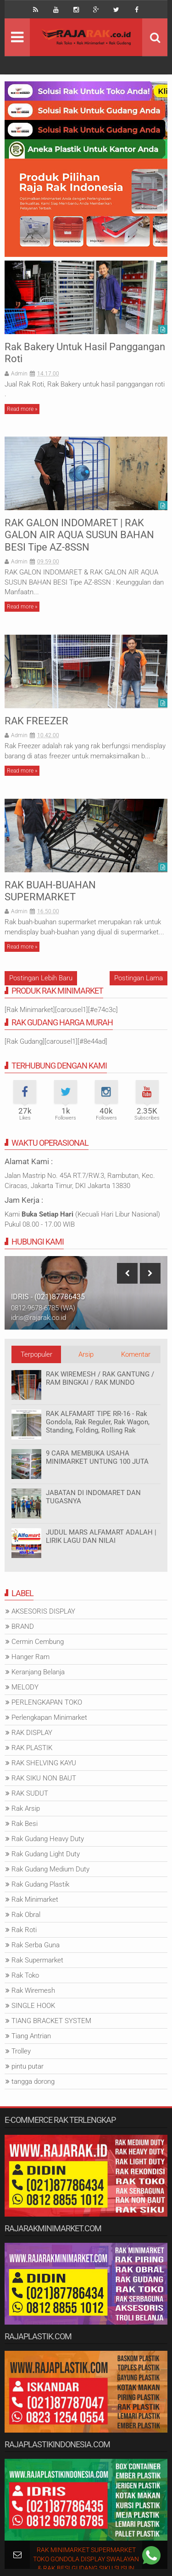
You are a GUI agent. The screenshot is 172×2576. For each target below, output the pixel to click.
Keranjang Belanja (38, 1672)
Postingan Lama (138, 978)
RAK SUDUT (29, 1793)
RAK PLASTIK (31, 1748)
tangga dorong (33, 2081)
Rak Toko (25, 1975)
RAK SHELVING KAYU (43, 1763)
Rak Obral (25, 1915)
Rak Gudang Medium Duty (50, 1869)
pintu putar (27, 2066)
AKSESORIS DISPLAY (43, 1611)
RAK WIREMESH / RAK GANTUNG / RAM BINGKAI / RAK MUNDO (100, 1378)
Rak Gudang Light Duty (45, 1854)
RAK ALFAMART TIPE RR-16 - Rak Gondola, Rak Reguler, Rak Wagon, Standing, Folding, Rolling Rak (98, 1422)
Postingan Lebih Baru (40, 978)
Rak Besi (24, 1824)
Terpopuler (36, 1354)
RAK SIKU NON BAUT (43, 1778)
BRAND (22, 1626)
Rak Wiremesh (33, 1990)
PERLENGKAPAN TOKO (46, 1702)
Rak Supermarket (37, 1960)
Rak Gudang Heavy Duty (47, 1839)
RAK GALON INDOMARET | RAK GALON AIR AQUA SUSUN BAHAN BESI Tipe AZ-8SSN (79, 535)
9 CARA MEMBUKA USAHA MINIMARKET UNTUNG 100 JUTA (97, 1457)
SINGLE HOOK (33, 2006)
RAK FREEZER (36, 721)
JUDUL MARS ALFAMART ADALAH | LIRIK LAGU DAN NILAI (101, 1536)
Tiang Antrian (31, 2036)
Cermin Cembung (37, 1642)
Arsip (86, 1354)
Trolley (21, 2051)
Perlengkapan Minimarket (49, 1717)
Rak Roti (24, 1930)
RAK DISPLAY (31, 1733)
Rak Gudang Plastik (40, 1884)
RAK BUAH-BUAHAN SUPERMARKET (50, 891)
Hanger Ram (30, 1657)
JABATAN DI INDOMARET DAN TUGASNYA (93, 1497)
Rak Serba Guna (35, 1945)
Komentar (135, 1354)
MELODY (25, 1687)
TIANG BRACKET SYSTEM (51, 2021)
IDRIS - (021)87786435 (48, 1296)
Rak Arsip (25, 1808)
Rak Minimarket (34, 1899)
